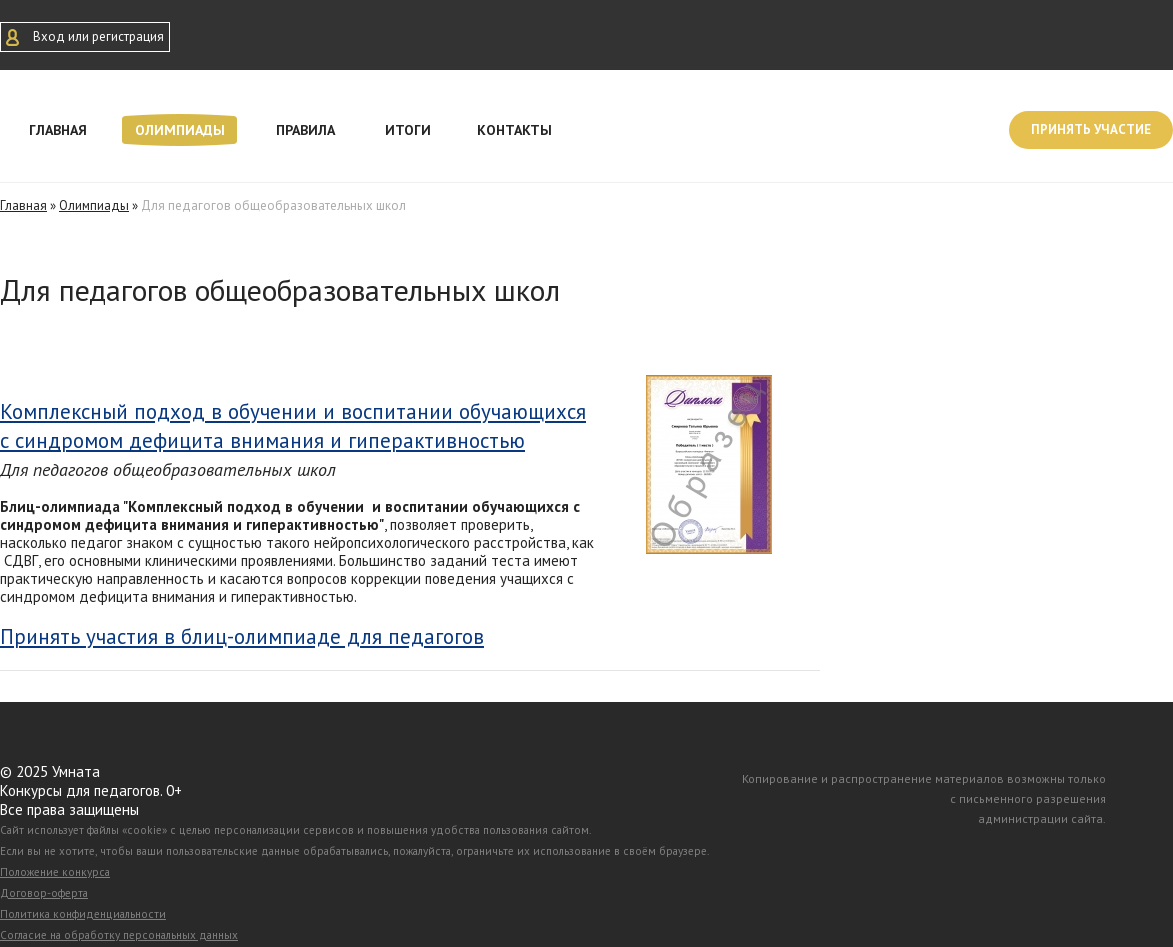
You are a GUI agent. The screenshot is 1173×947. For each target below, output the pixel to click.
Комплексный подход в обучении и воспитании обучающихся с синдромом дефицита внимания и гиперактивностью (293, 426)
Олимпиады (180, 130)
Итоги (408, 130)
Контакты (514, 130)
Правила (305, 130)
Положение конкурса (55, 872)
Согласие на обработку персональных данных (119, 935)
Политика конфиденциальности (83, 914)
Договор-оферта (44, 893)
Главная (58, 130)
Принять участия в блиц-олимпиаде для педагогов (242, 637)
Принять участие (1091, 129)
